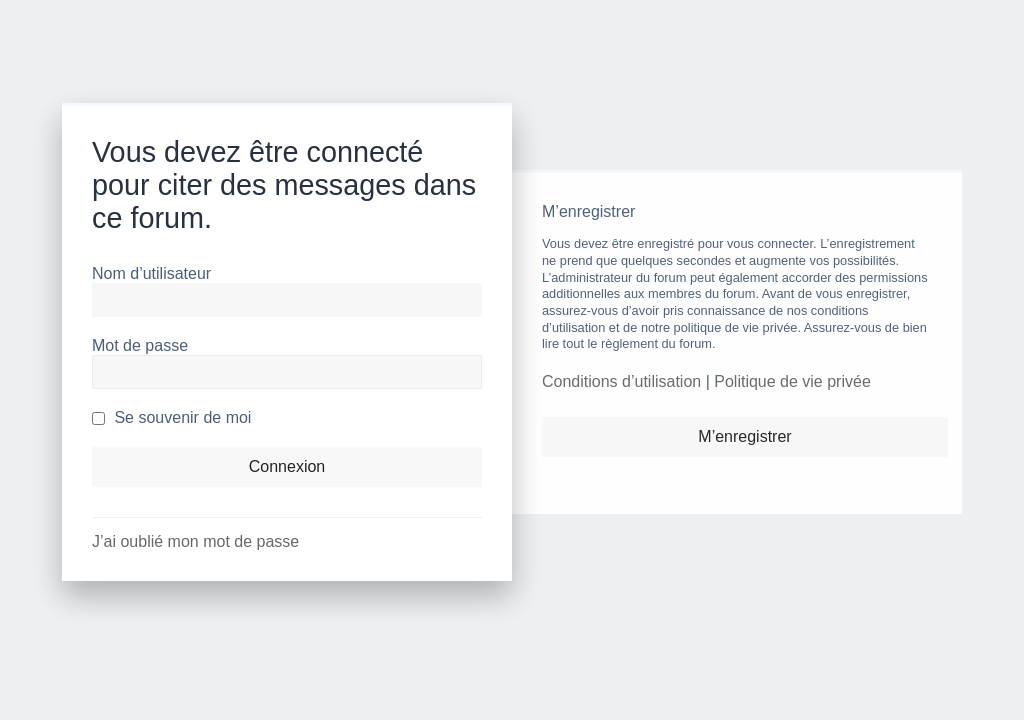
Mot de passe (140, 345)
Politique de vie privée (792, 381)
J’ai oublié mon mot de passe (195, 541)
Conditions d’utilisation (621, 381)
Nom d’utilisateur (151, 273)
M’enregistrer (744, 436)
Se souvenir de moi (171, 417)
